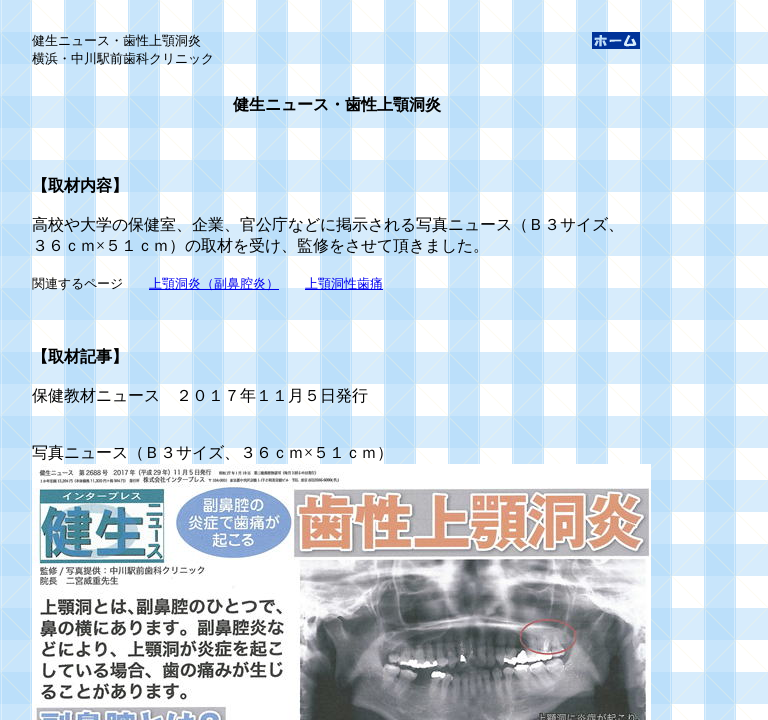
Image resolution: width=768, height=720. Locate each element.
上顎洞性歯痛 (344, 283)
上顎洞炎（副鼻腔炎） (214, 283)
